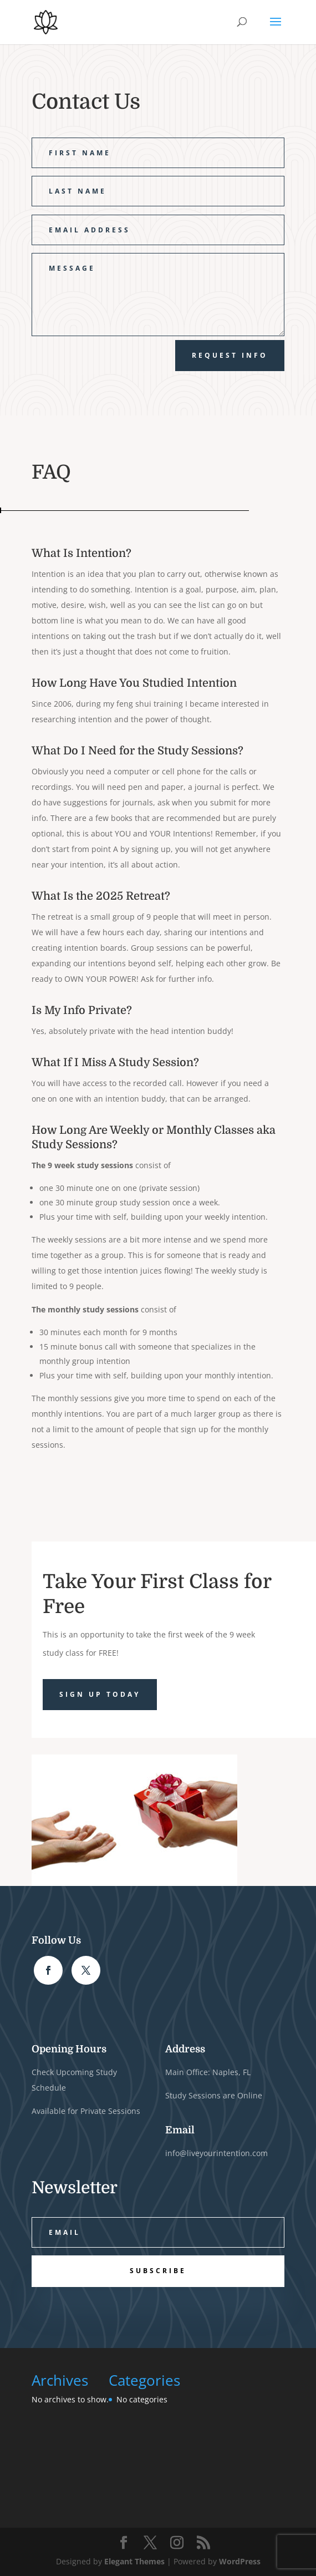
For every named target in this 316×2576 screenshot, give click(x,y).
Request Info (230, 355)
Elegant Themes (134, 2561)
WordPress (240, 2561)
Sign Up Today (99, 1694)
